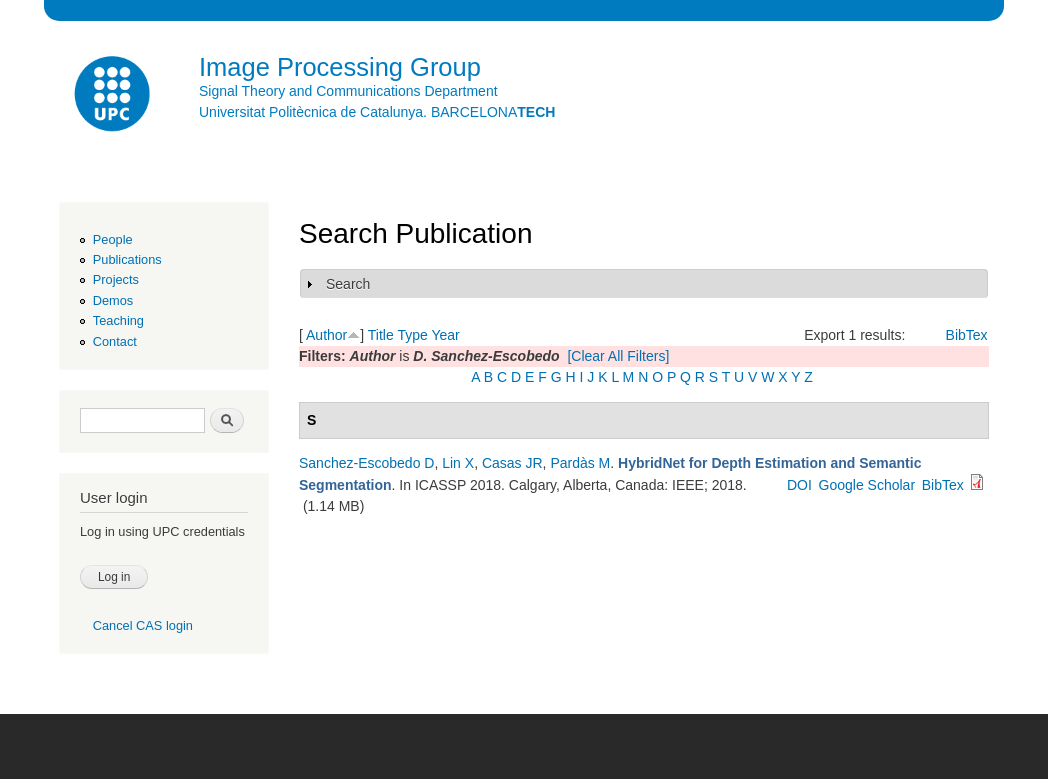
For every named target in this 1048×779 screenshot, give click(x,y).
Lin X (458, 463)
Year (445, 335)
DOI (799, 485)
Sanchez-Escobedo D (366, 463)
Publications (127, 259)
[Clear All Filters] (618, 356)
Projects (116, 279)
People (113, 239)
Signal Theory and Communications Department (348, 91)
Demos (113, 300)
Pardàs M (580, 463)
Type (412, 335)
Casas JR (512, 463)
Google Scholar (867, 485)
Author (326, 335)
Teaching (118, 320)
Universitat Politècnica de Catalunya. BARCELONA (377, 112)
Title (381, 335)
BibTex (967, 335)
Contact (115, 341)
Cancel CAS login (143, 625)
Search (348, 284)
